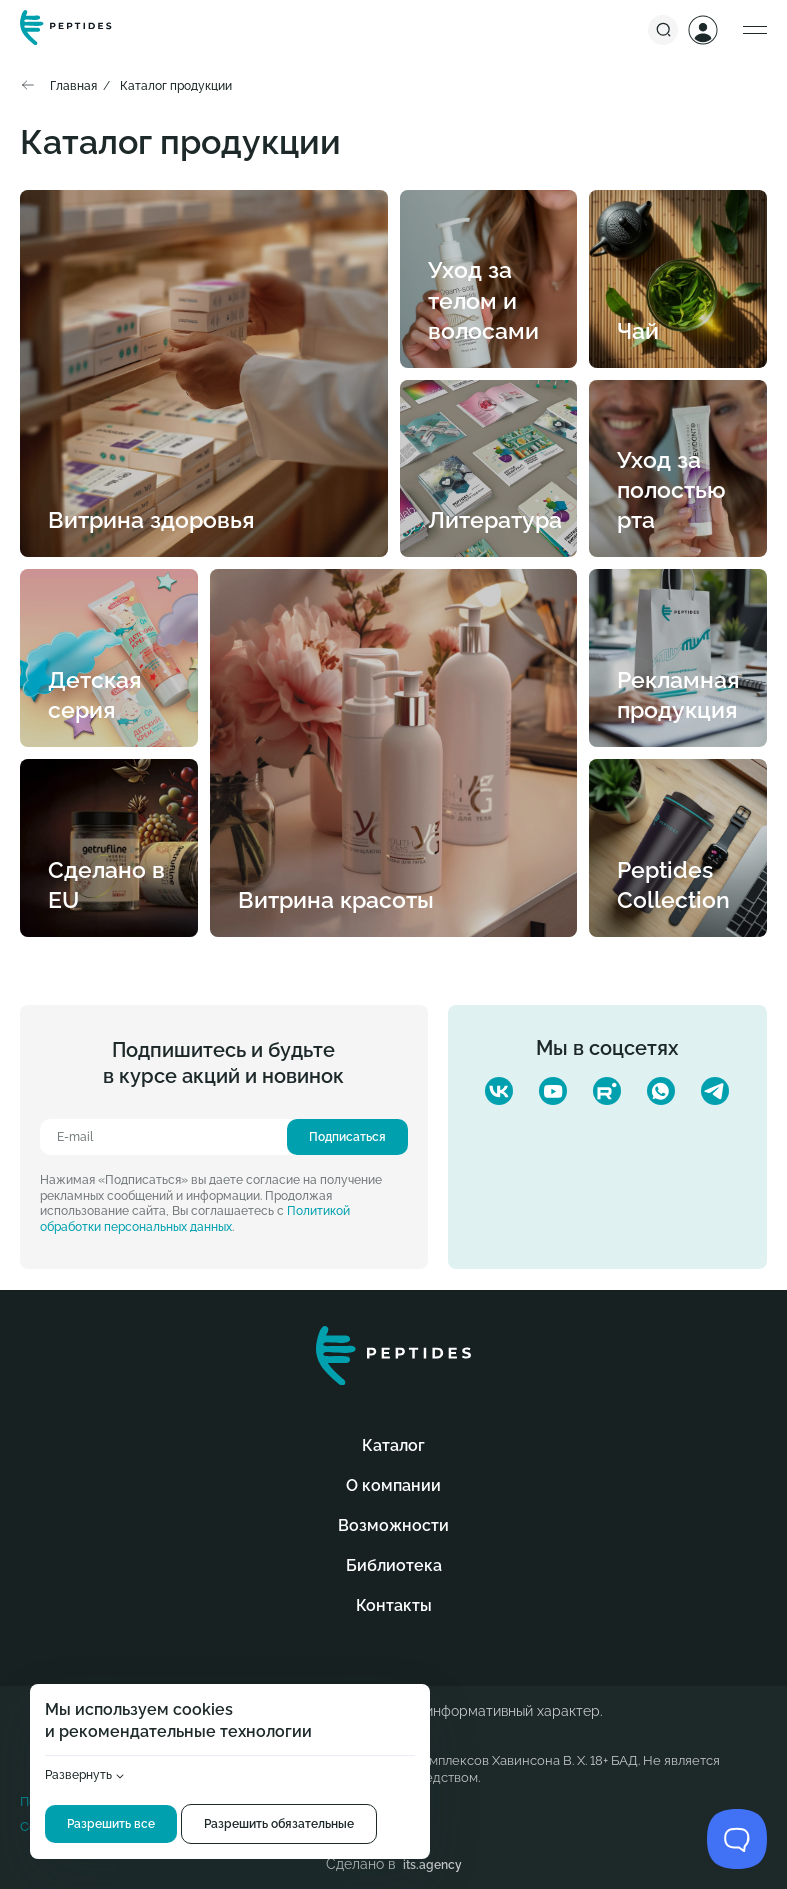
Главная (73, 86)
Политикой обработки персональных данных (195, 1219)
